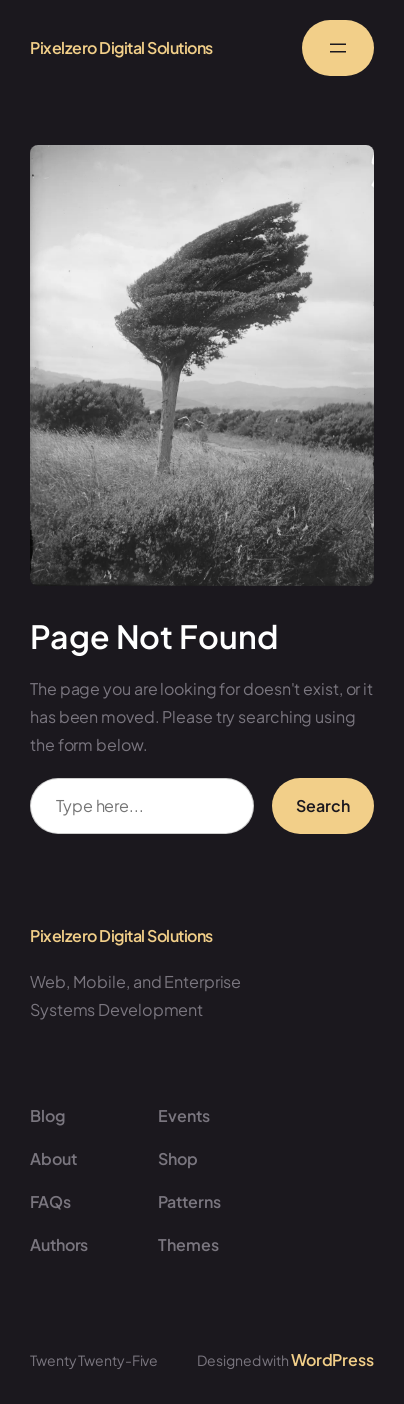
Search (323, 805)
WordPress (332, 1359)
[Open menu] (338, 48)
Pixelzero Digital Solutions (121, 47)
